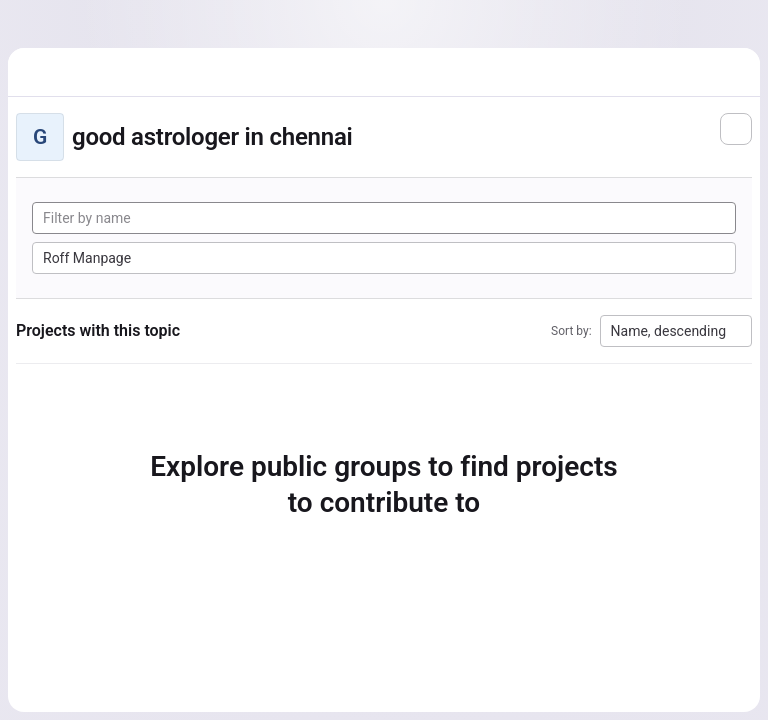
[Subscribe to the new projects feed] (736, 129)
